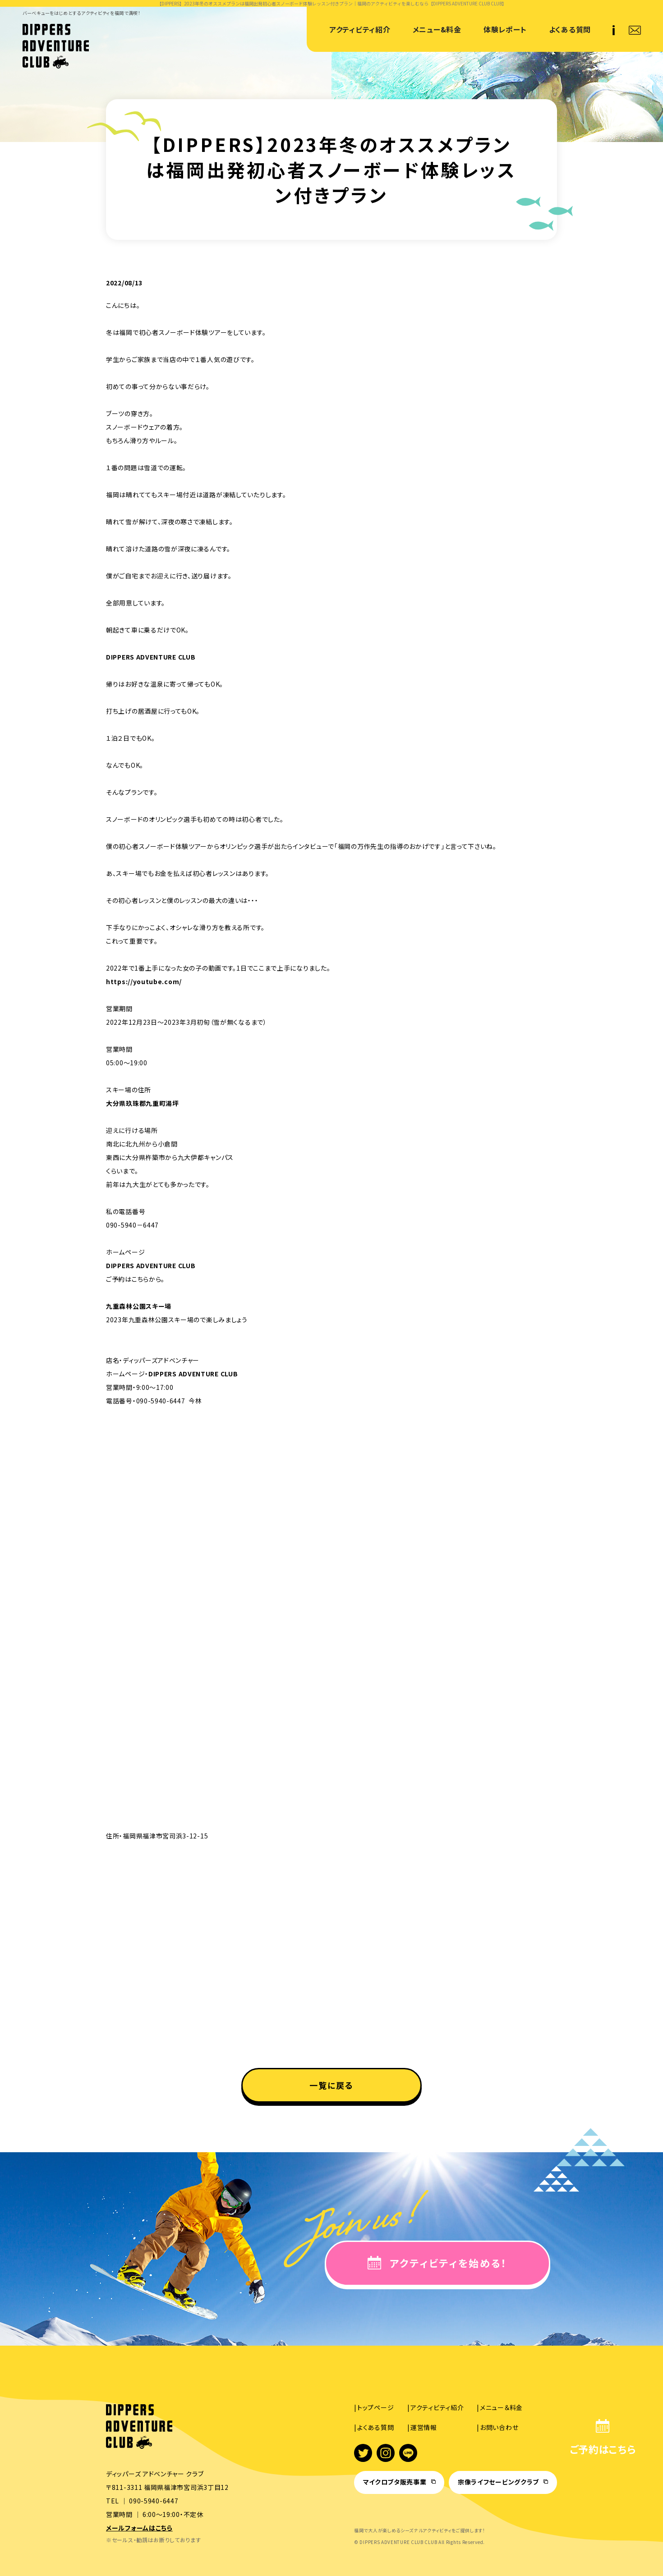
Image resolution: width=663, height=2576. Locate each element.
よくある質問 (570, 29)
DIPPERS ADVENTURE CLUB (150, 656)
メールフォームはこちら (139, 2527)
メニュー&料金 (437, 29)
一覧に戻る (331, 2085)
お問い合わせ (499, 2427)
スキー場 (158, 1306)
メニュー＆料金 (501, 2407)
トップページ (375, 2407)
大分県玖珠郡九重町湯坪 (142, 1103)
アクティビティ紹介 (359, 29)
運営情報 (423, 2427)
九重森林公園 (126, 1306)
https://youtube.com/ (144, 981)
